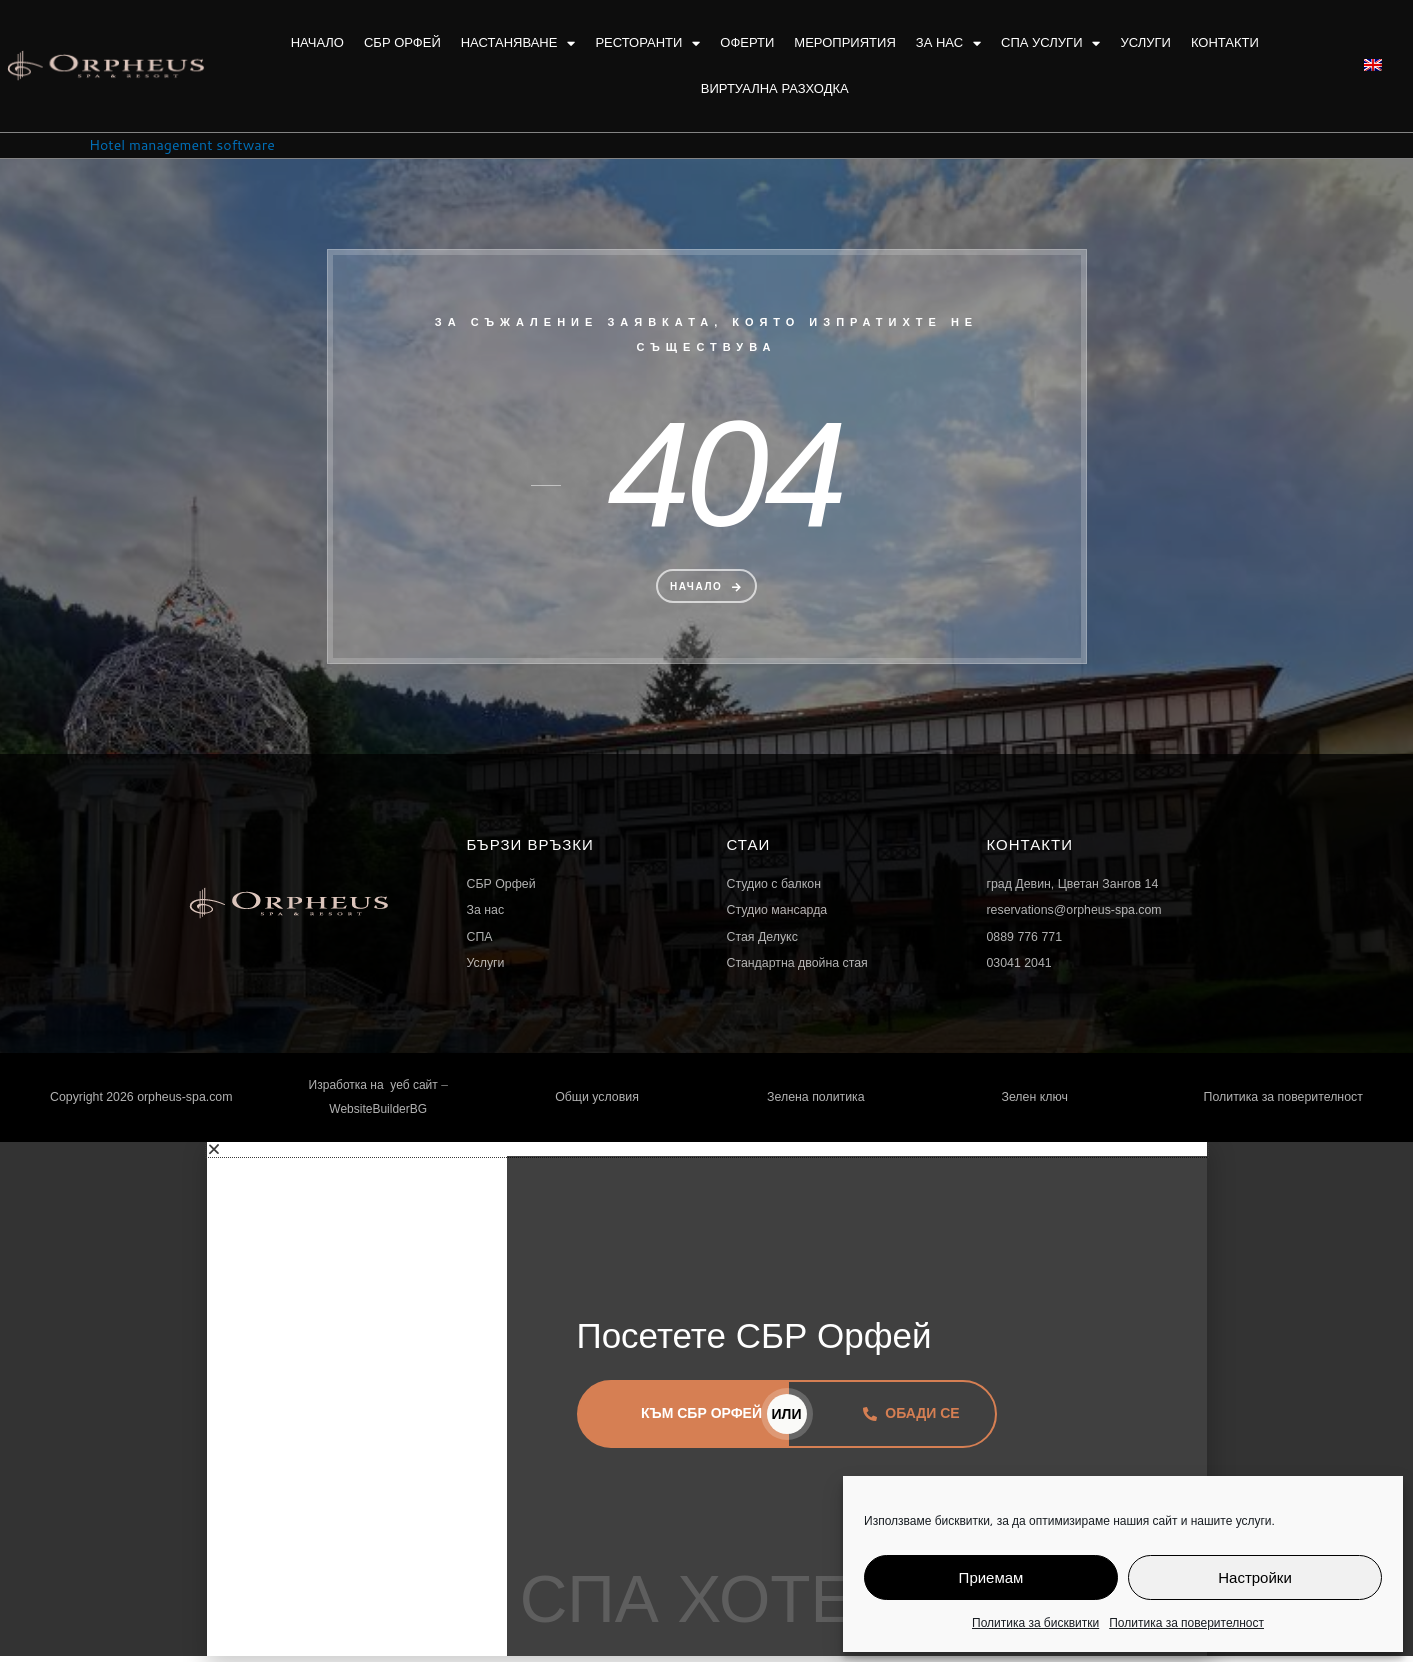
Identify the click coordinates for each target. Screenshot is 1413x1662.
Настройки (1255, 1577)
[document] (706, 1404)
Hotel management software (188, 144)
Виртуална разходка (775, 88)
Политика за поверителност (1186, 1622)
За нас (948, 43)
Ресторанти (647, 43)
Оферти (747, 42)
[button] (707, 1154)
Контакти (1225, 42)
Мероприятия (844, 42)
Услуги (1145, 42)
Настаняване (518, 43)
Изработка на (348, 1089)
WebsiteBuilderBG (378, 1114)
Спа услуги (1050, 43)
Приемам (991, 1577)
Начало (317, 42)
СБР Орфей (402, 42)
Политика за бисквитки (1035, 1622)
